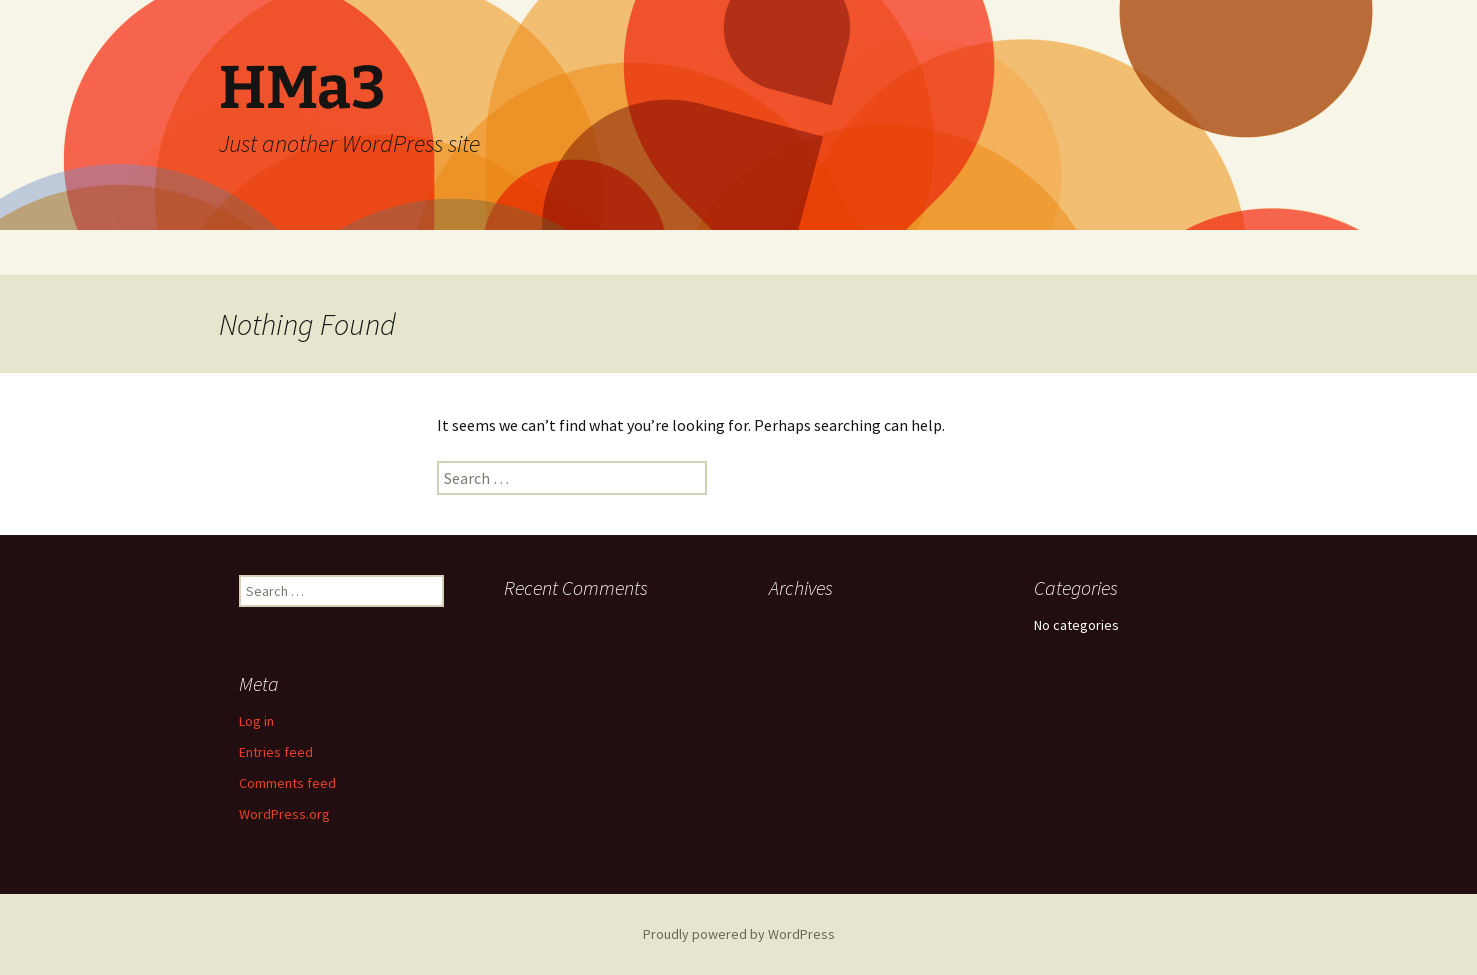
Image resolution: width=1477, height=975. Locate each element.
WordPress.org (284, 814)
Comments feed (287, 783)
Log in (256, 721)
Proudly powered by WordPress (739, 934)
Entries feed (276, 752)
